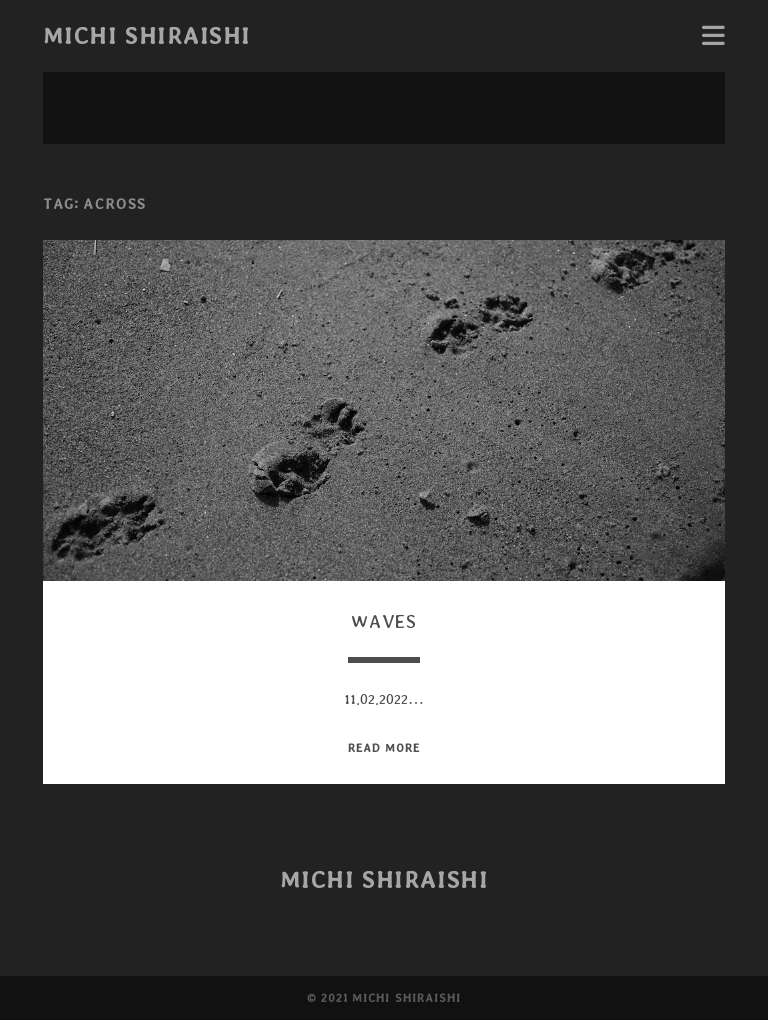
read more (384, 747)
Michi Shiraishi (147, 36)
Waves (384, 621)
